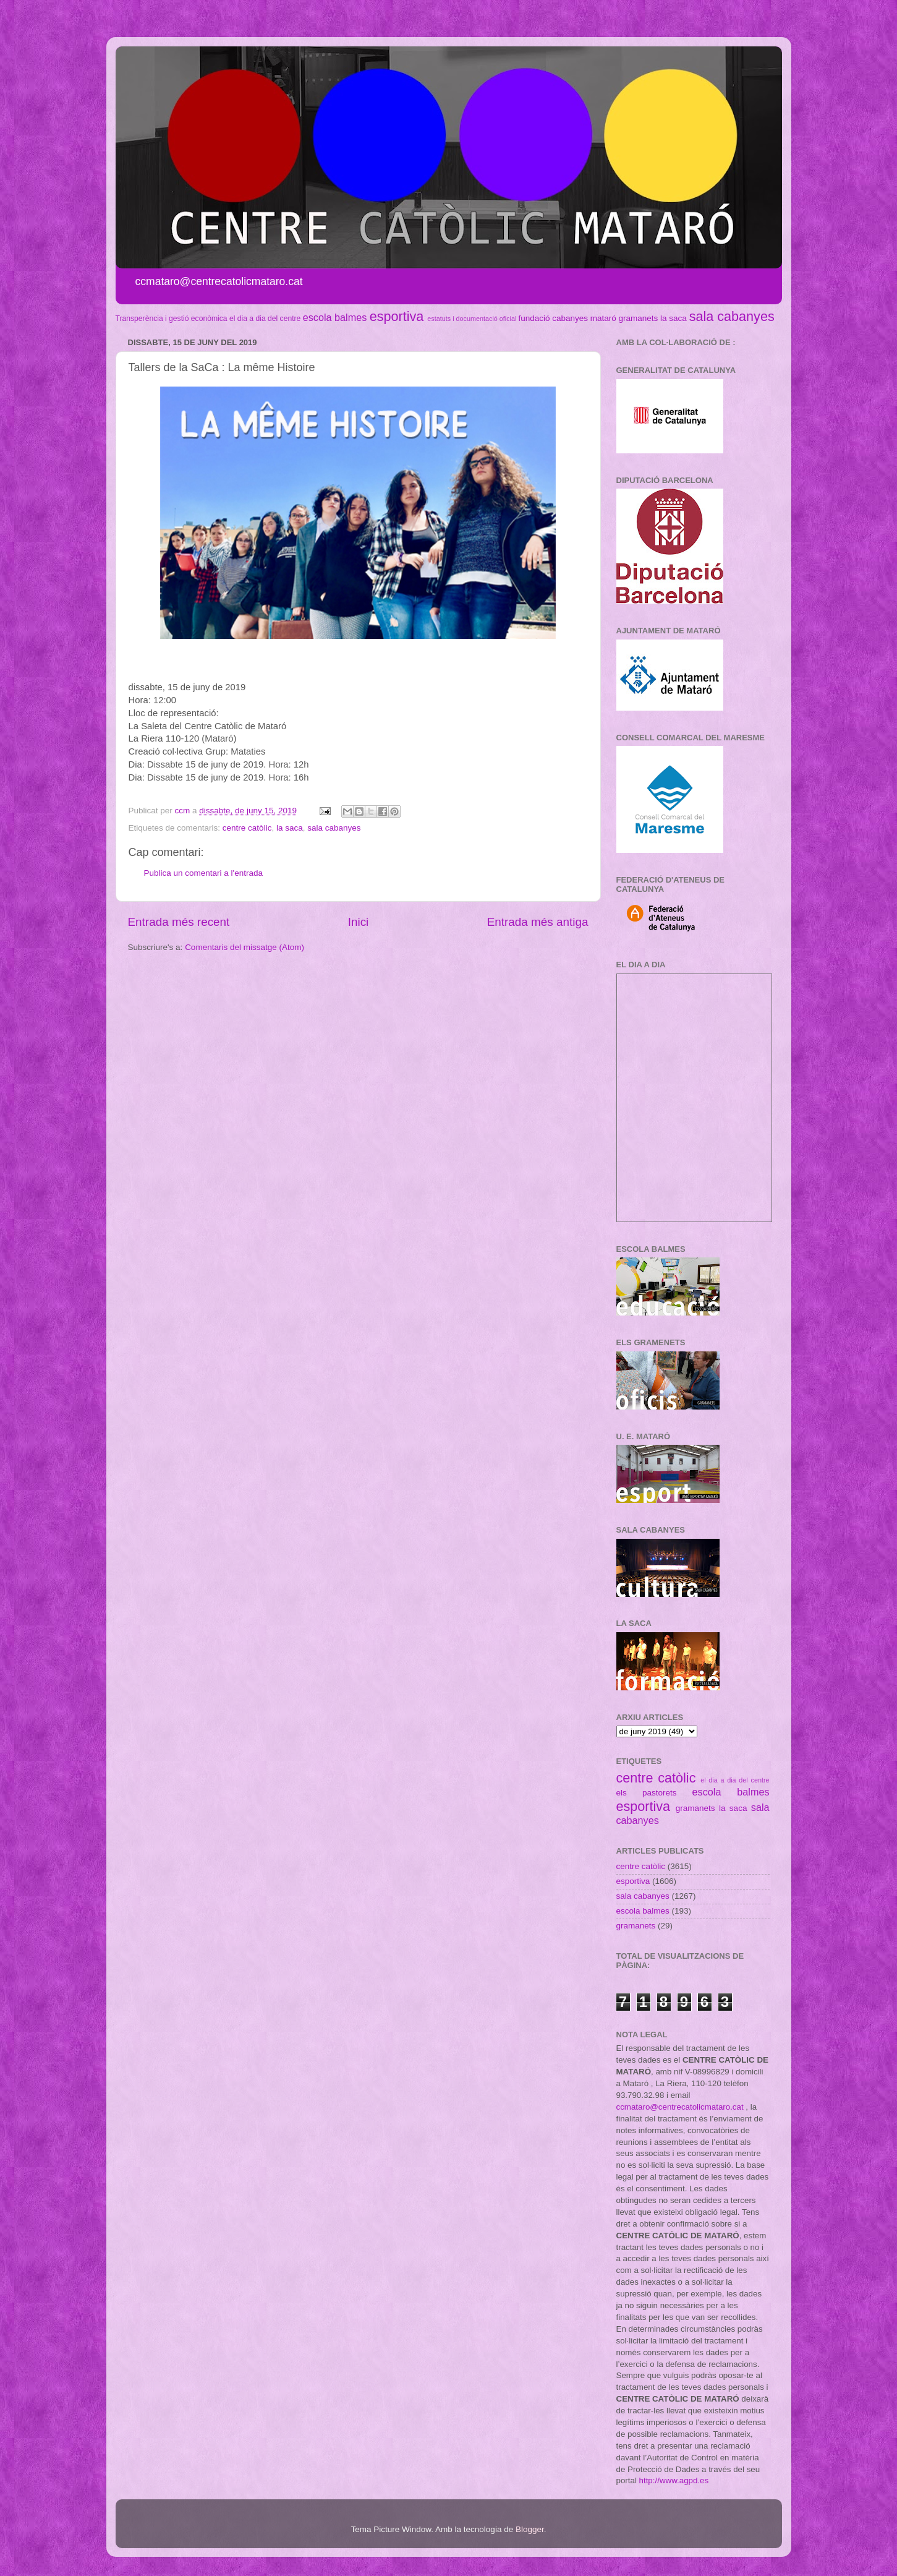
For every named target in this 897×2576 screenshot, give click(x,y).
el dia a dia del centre (264, 318)
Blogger (530, 2529)
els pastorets (646, 1792)
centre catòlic (247, 827)
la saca (673, 318)
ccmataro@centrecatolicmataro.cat (680, 2107)
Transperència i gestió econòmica (171, 318)
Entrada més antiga (538, 921)
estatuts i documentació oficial (471, 318)
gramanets (638, 318)
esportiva (397, 316)
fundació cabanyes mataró (567, 318)
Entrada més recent (179, 921)
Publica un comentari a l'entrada (203, 873)
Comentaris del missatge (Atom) (244, 947)
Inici (358, 921)
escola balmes (335, 317)
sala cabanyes (732, 316)
